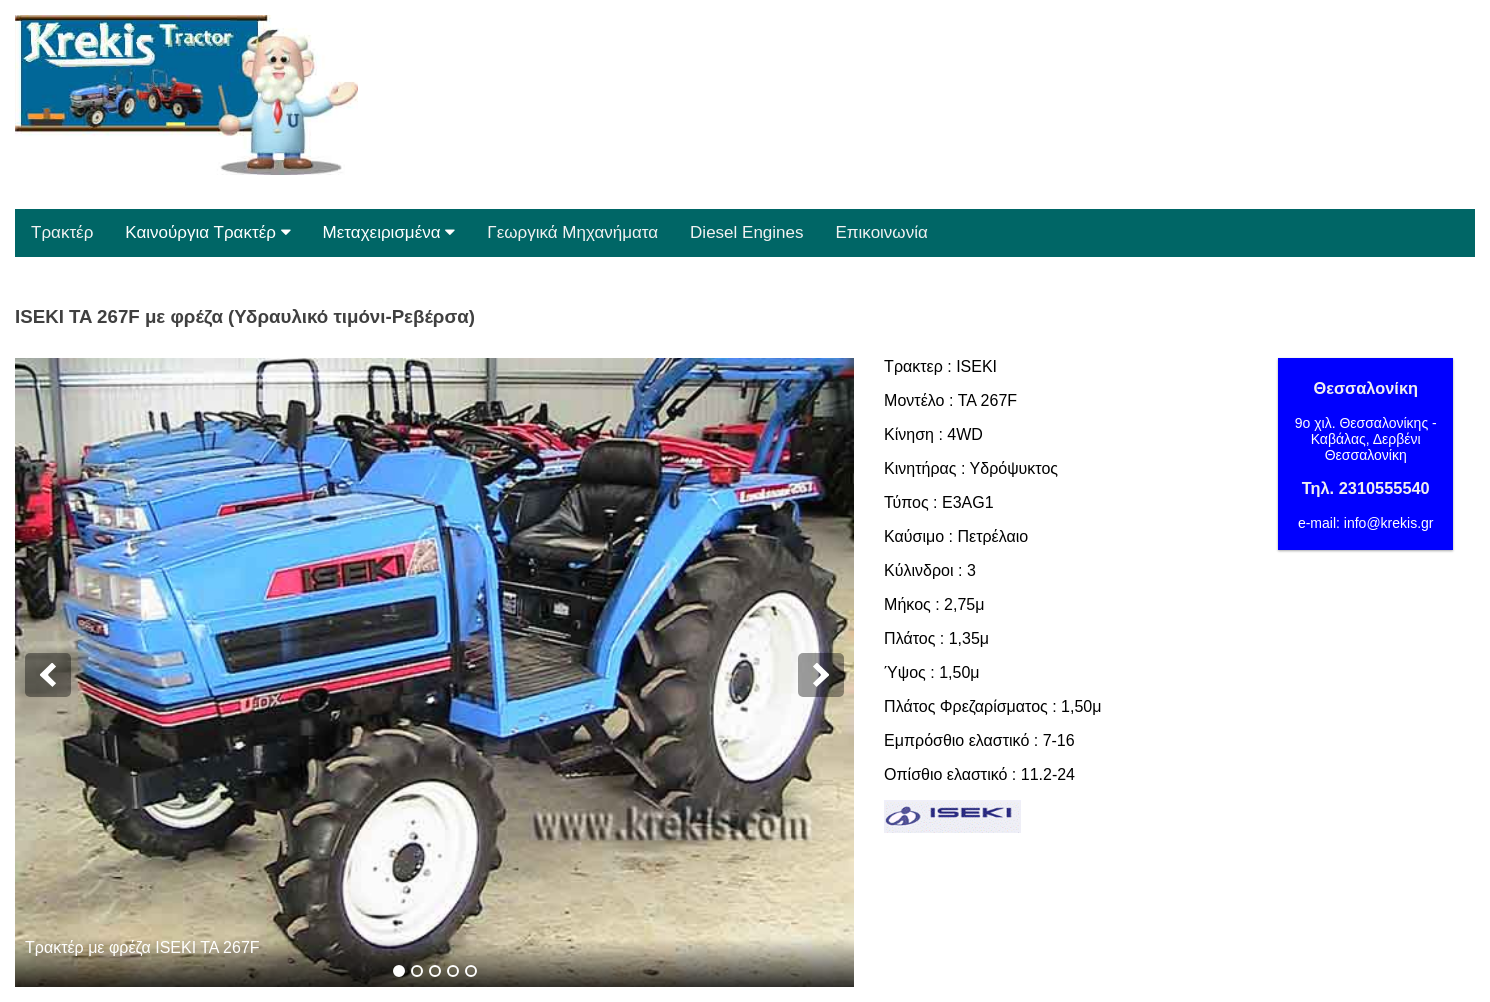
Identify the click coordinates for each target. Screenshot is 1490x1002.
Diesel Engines (746, 232)
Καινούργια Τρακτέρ (207, 232)
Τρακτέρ (62, 232)
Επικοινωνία (882, 232)
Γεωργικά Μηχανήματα (572, 232)
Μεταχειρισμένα (389, 232)
